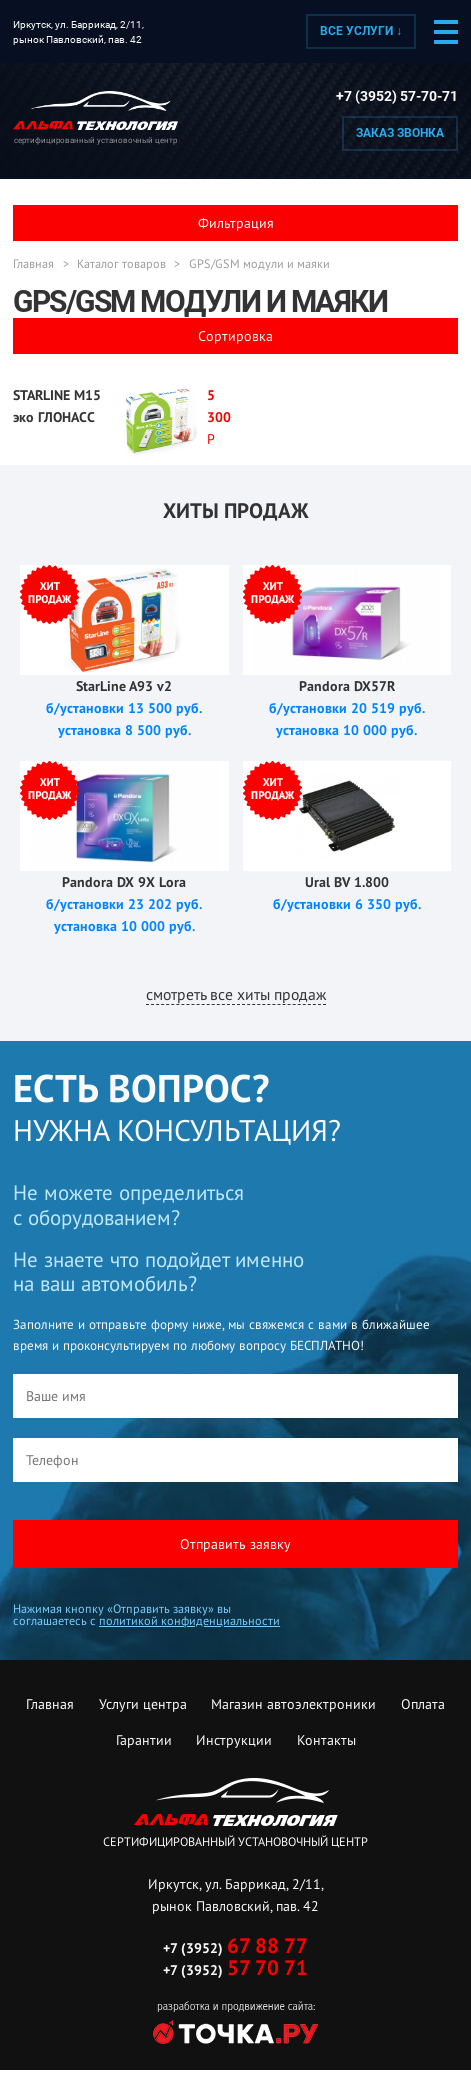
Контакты (326, 1740)
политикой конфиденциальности (189, 1620)
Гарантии (144, 1740)
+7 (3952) (235, 1948)
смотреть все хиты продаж (236, 994)
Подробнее (124, 424)
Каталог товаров (121, 264)
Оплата (423, 1704)
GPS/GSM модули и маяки (259, 264)
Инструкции (234, 1740)
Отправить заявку (235, 1544)
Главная (33, 264)
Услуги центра (143, 1704)
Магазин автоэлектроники (293, 1704)
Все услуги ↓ (361, 31)
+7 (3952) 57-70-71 (397, 96)
